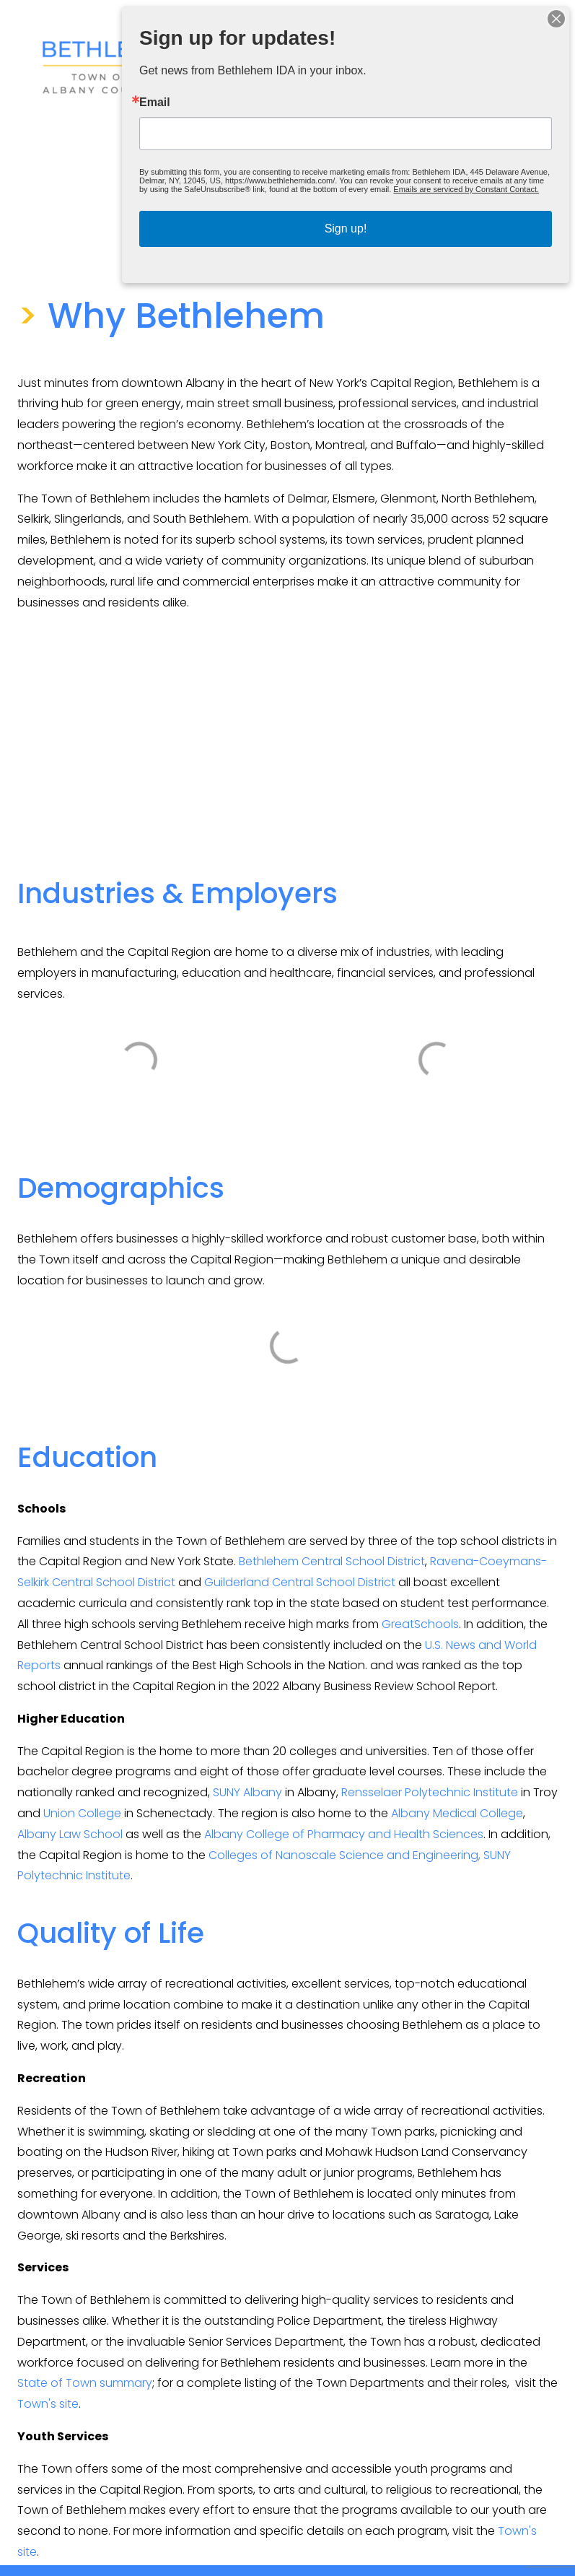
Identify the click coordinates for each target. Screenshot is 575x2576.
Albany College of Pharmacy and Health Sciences (343, 1834)
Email (154, 102)
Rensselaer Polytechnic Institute (429, 1792)
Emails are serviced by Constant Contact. (466, 189)
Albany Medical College (457, 1813)
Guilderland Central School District (299, 1582)
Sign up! (346, 228)
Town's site (48, 2404)
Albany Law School (70, 1834)
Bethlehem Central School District (332, 1561)
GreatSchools (420, 1624)
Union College (82, 1813)
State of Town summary (84, 2383)
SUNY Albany (247, 1792)
